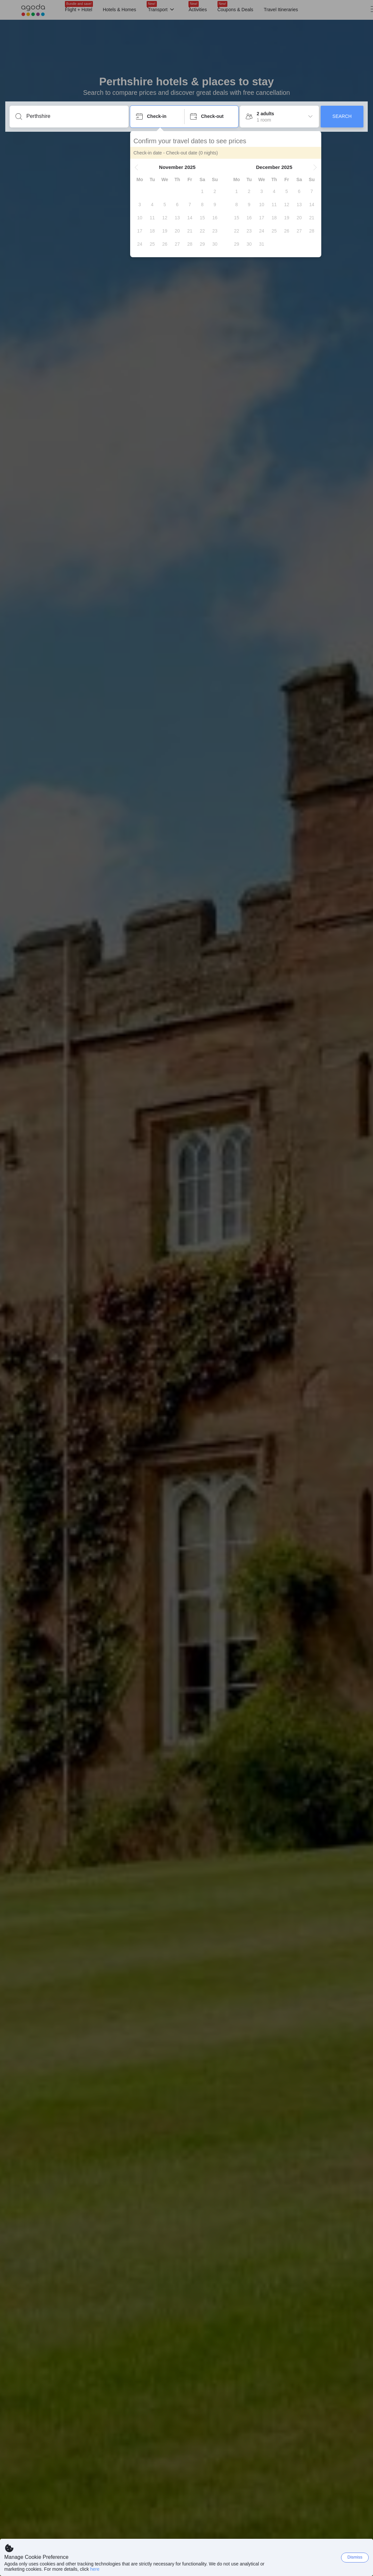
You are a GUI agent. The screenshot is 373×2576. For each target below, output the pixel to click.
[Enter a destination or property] (74, 116)
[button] (136, 167)
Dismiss (354, 2557)
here (95, 2569)
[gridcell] (202, 191)
